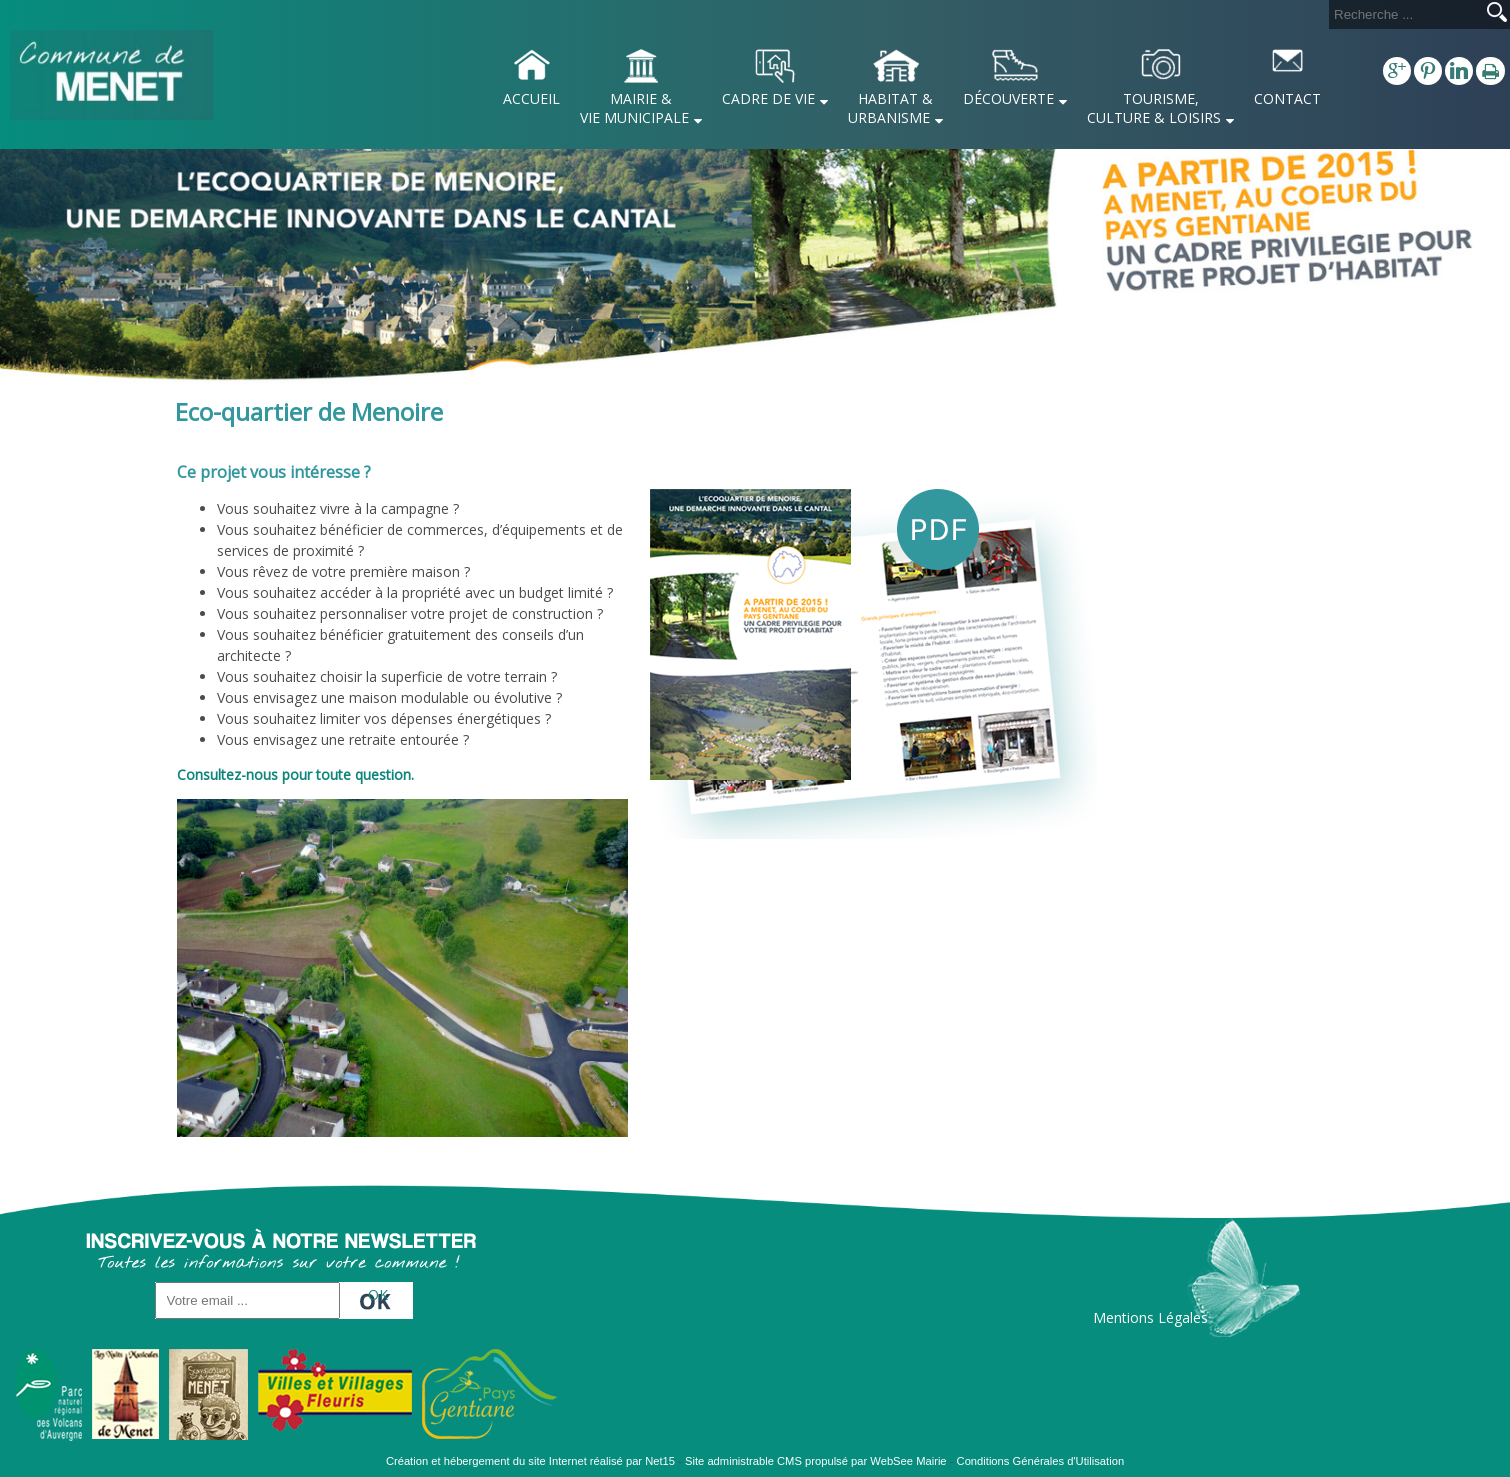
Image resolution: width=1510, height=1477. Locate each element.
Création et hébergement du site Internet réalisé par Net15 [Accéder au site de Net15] (530, 1461)
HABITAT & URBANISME (890, 108)
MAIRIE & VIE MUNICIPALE (634, 108)
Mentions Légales (1150, 1317)
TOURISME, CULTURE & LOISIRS (1154, 108)
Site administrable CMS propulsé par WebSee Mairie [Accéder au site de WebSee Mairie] (816, 1461)
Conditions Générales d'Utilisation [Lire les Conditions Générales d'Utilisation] (1041, 1461)
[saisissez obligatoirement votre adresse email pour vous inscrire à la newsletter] (247, 1300)
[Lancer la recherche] (1497, 14)
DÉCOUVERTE (1008, 98)
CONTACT (1287, 98)
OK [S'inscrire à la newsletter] (378, 1294)
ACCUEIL (531, 98)
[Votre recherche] (1404, 14)
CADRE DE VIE (768, 98)
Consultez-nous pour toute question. (295, 774)
